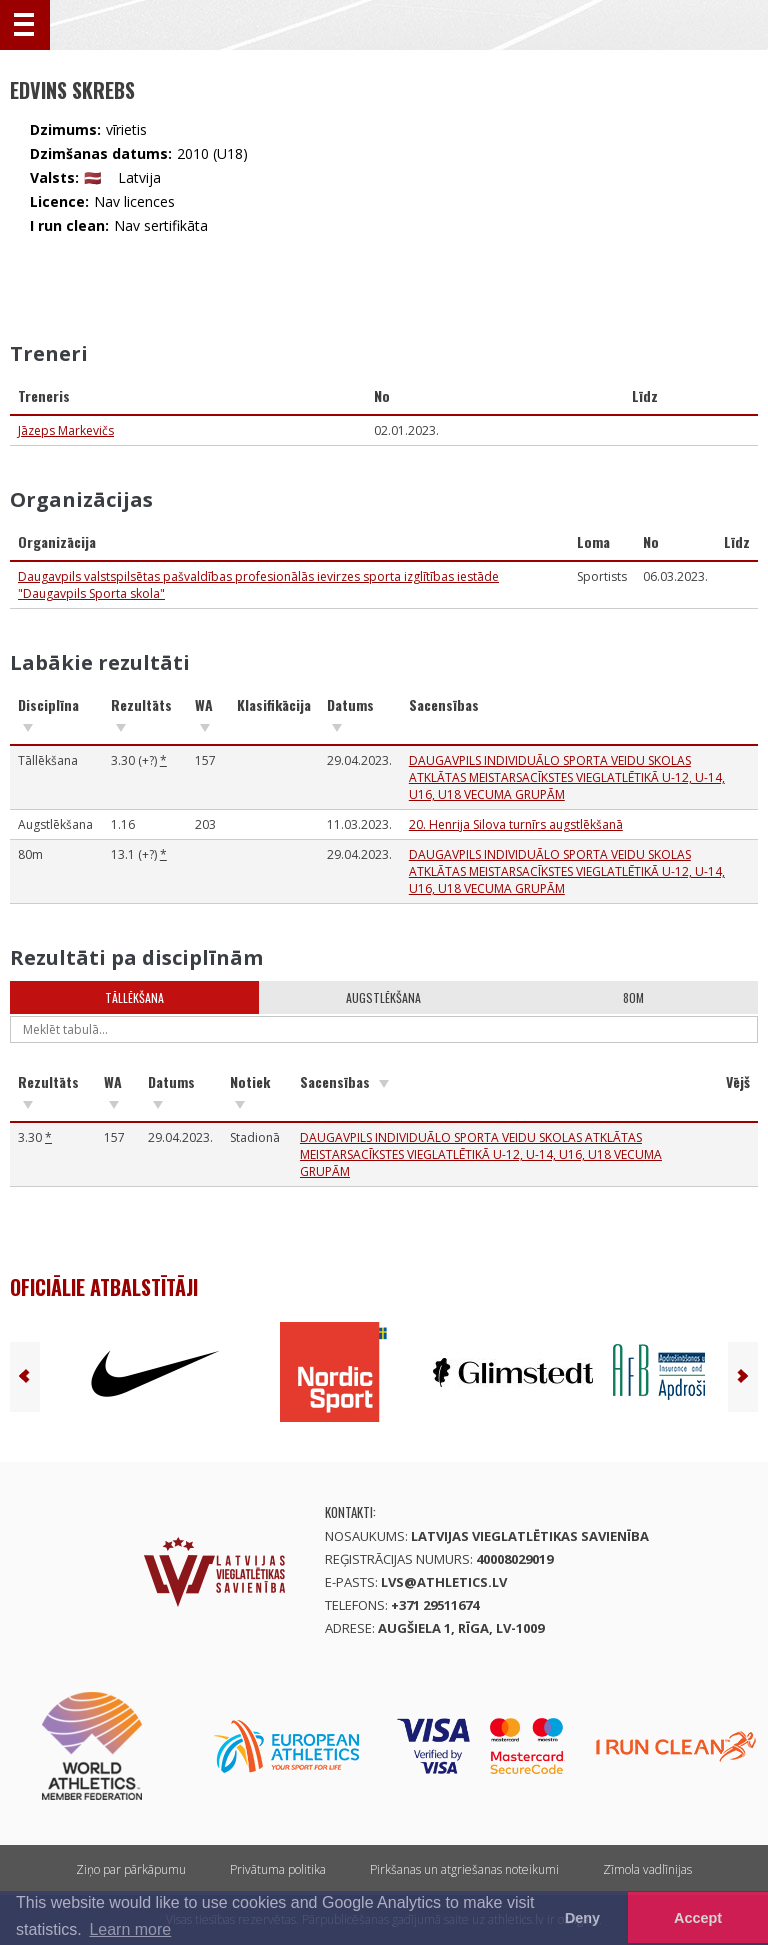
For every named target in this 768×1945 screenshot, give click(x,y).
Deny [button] (582, 1918)
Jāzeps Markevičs (66, 430)
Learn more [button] (130, 1929)
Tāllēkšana (134, 997)
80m (633, 997)
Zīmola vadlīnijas (647, 1869)
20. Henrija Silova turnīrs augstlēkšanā (516, 824)
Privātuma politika (278, 1869)
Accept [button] (698, 1918)
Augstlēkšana (383, 997)
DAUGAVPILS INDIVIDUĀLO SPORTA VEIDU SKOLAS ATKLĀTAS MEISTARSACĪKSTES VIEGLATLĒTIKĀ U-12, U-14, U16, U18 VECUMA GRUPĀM (567, 777)
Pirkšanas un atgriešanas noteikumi (464, 1869)
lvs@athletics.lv (444, 1582)
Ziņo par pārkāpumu (131, 1869)
